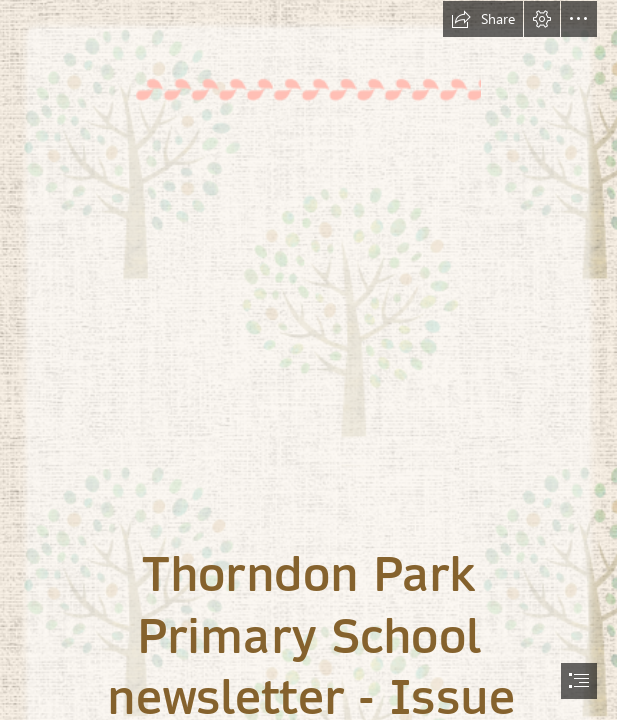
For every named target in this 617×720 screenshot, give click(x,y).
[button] (483, 19)
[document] (308, 360)
